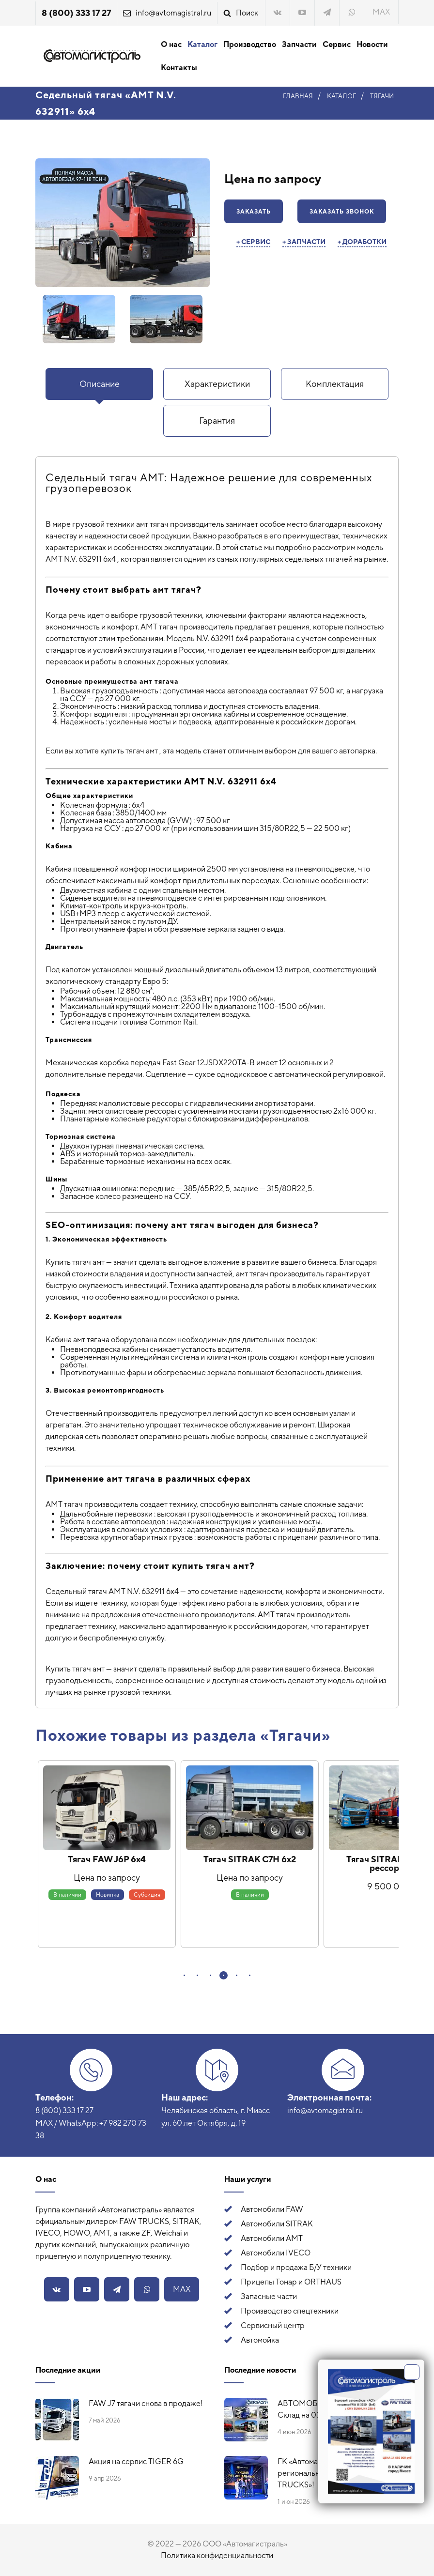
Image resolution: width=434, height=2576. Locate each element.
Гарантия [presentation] (217, 420)
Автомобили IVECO (275, 2252)
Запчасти (299, 44)
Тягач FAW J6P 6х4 (107, 1859)
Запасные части (269, 2296)
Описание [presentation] (99, 384)
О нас (171, 44)
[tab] (99, 384)
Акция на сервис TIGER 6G (136, 2461)
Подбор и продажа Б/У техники (296, 2267)
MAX (381, 11)
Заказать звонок (342, 211)
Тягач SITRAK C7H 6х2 (249, 1859)
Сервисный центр (273, 2325)
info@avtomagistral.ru (173, 12)
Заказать (253, 211)
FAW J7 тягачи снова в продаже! (146, 2403)
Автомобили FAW (272, 2209)
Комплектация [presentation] (335, 384)
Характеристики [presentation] (217, 384)
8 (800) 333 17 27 (76, 13)
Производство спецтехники (290, 2310)
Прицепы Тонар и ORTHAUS (291, 2281)
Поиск (247, 12)
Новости (372, 44)
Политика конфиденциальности (217, 2555)
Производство (249, 44)
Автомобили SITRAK (277, 2223)
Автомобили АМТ (272, 2238)
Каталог (202, 44)
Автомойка (260, 2340)
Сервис (337, 44)
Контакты (179, 67)
